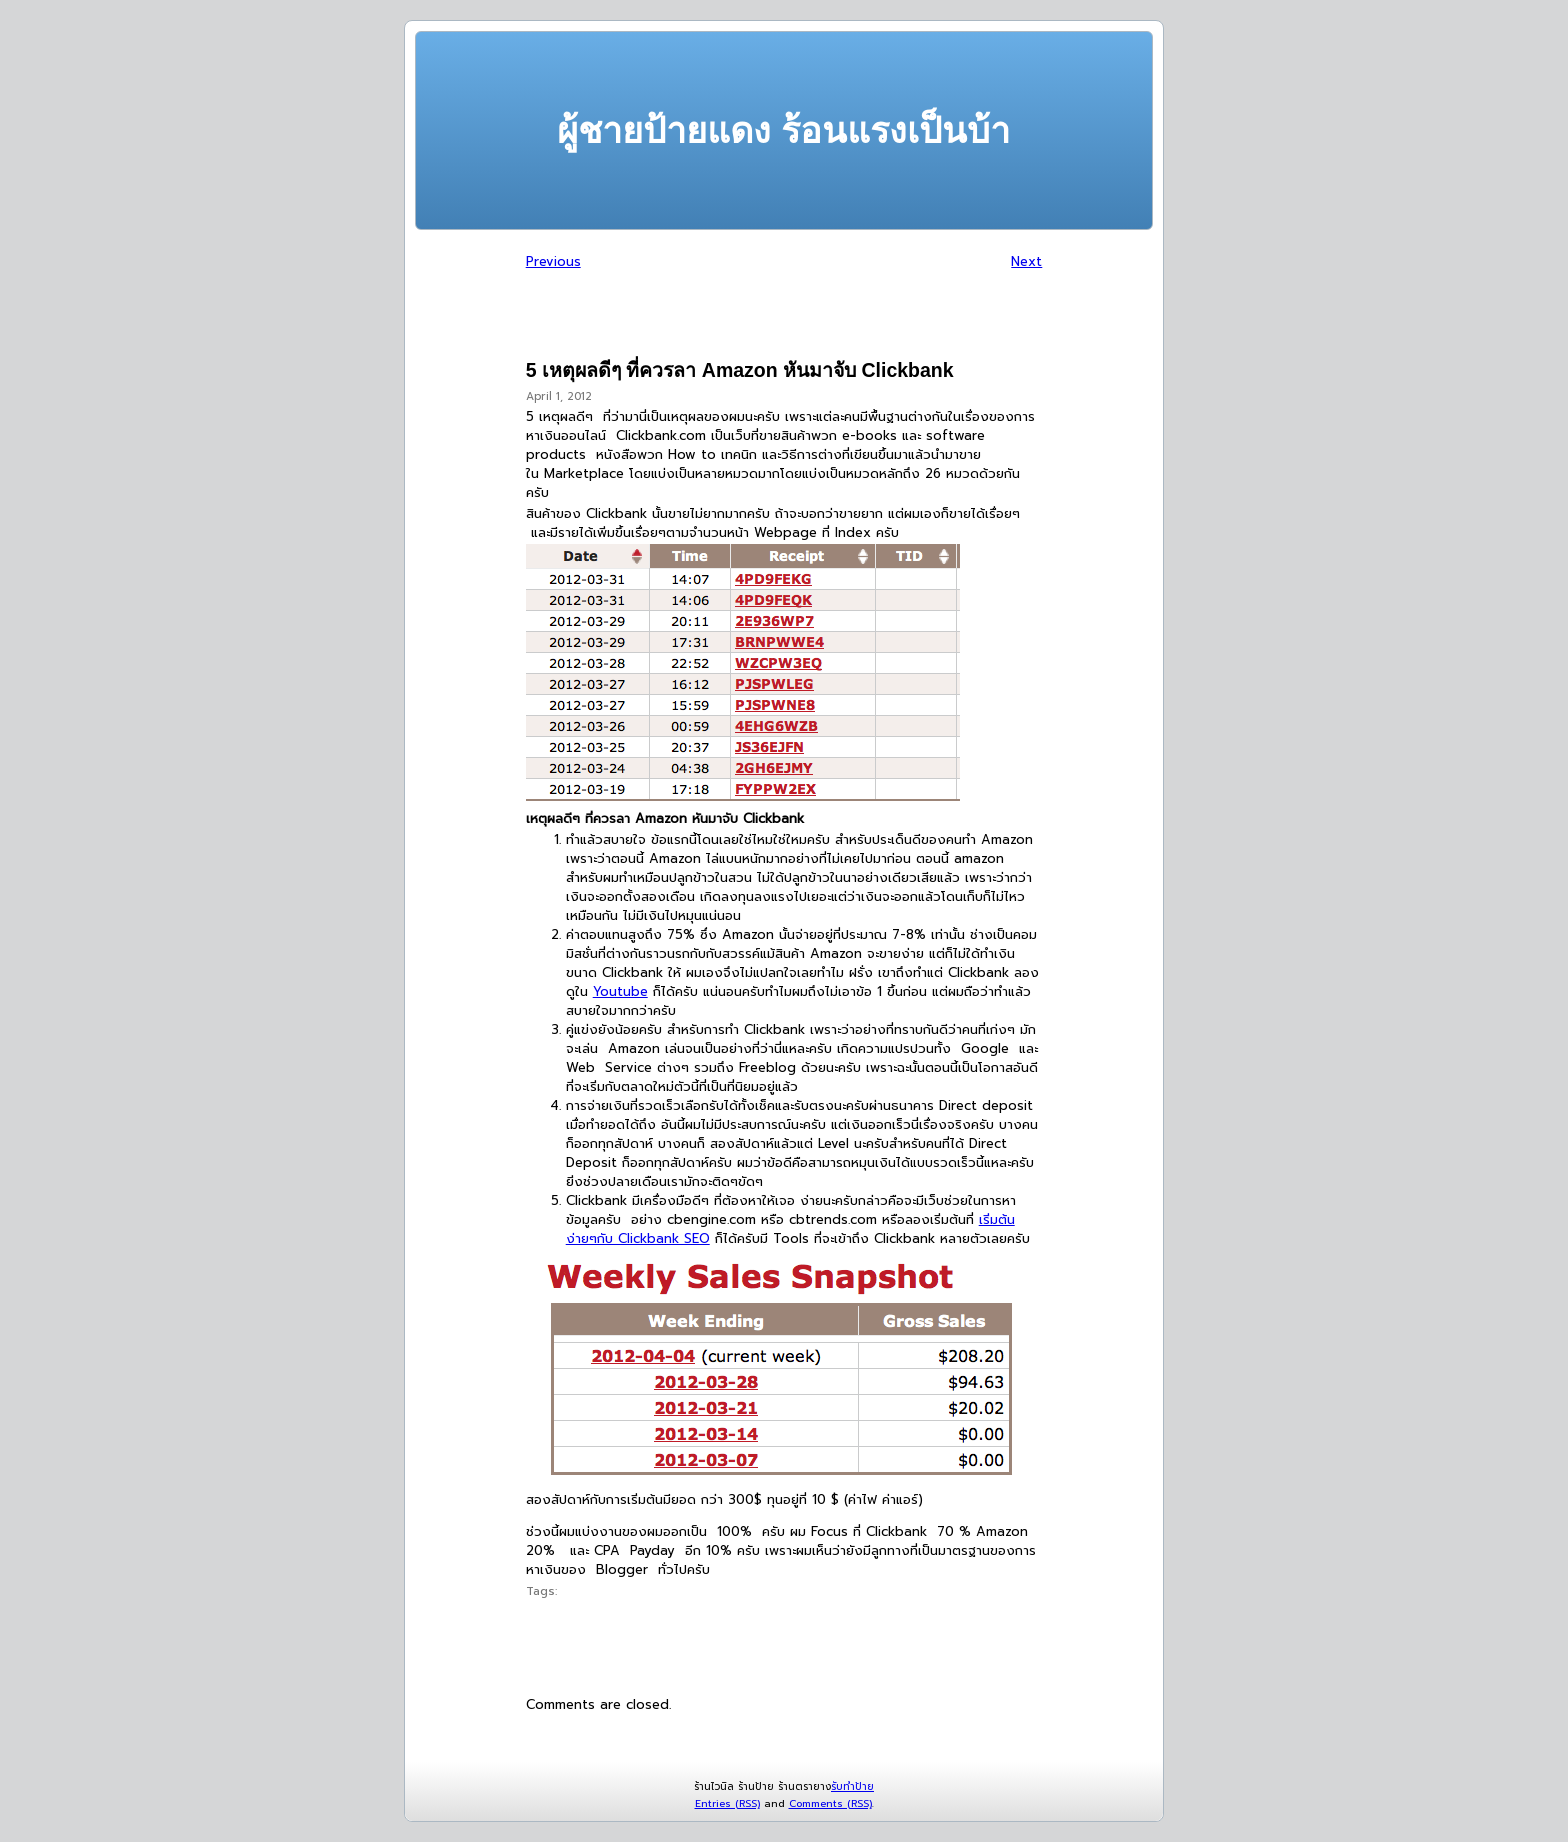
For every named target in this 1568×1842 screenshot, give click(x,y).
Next (1026, 261)
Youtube (620, 991)
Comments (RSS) (830, 1803)
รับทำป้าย (852, 1786)
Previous (553, 261)
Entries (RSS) (727, 1803)
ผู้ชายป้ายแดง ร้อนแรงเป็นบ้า (783, 130)
